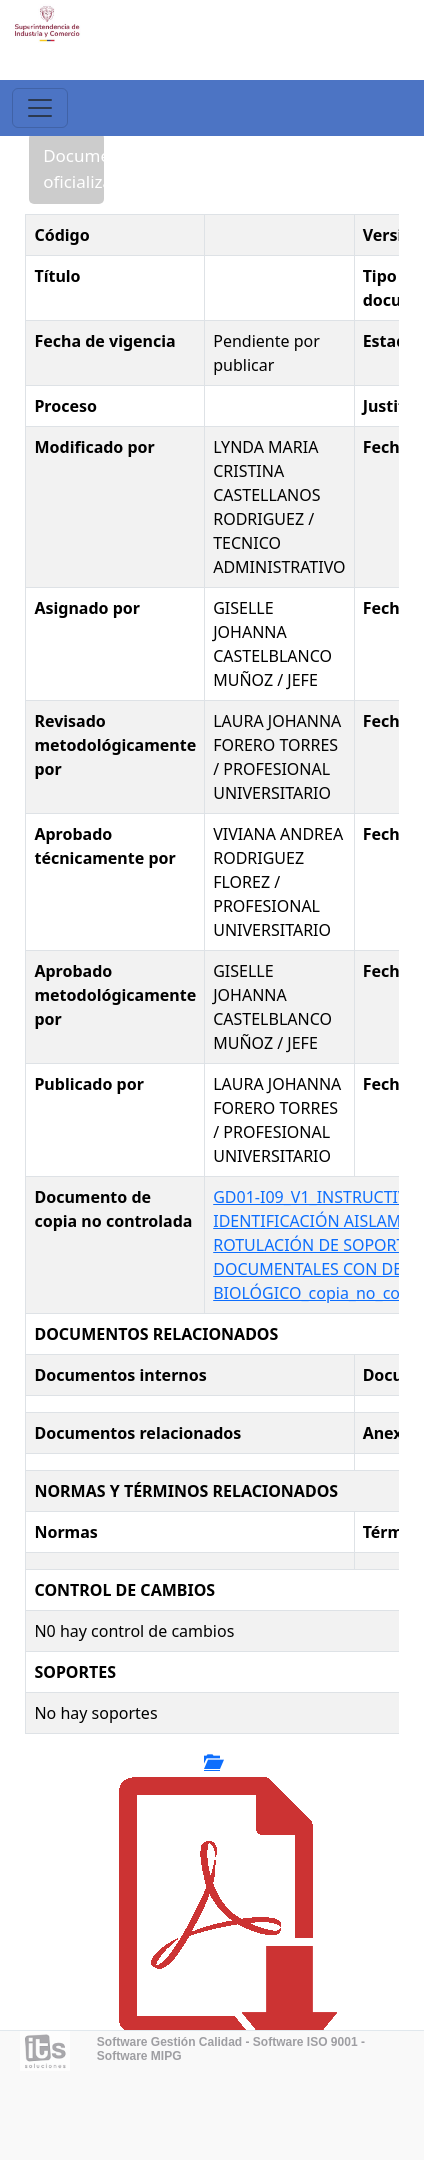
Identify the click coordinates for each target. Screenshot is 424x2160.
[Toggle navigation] (40, 108)
